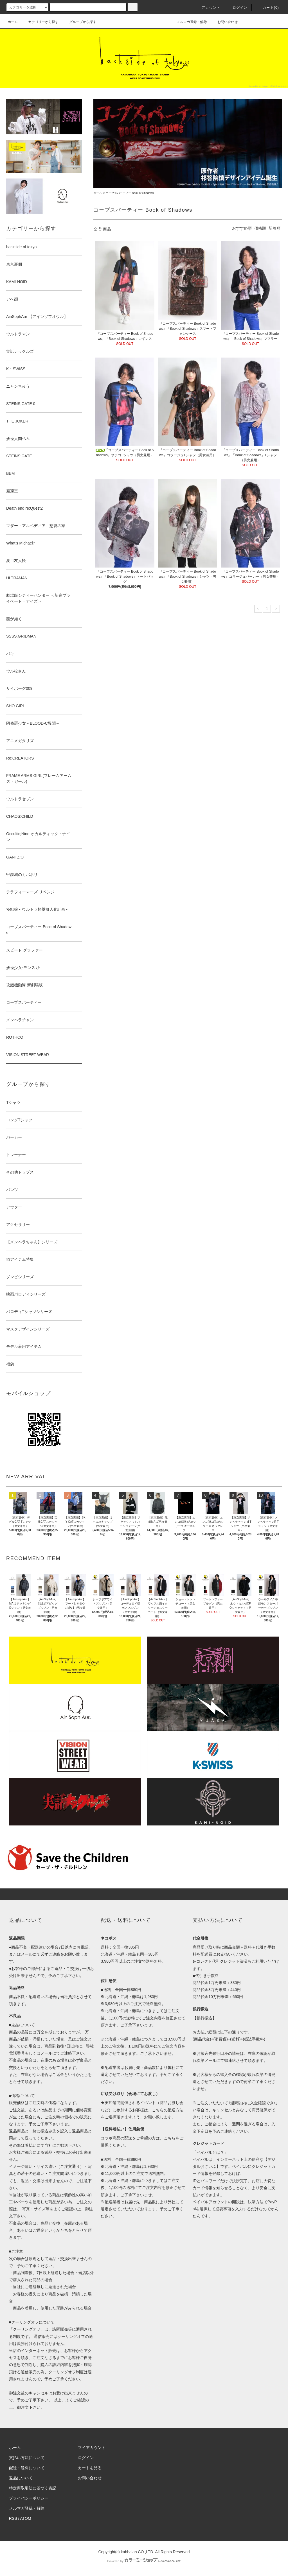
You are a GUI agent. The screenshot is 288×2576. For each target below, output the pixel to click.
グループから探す (79, 22)
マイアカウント (91, 2447)
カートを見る (90, 2468)
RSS (13, 2518)
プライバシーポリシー (28, 2498)
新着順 (274, 228)
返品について (21, 2478)
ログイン (237, 8)
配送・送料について (26, 2468)
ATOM (25, 2518)
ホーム (13, 22)
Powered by (144, 2561)
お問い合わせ (224, 22)
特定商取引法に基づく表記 (32, 2488)
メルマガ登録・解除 (188, 22)
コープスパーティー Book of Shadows (130, 193)
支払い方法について (26, 2457)
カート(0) (267, 8)
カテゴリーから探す (39, 22)
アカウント (207, 8)
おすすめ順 (242, 228)
